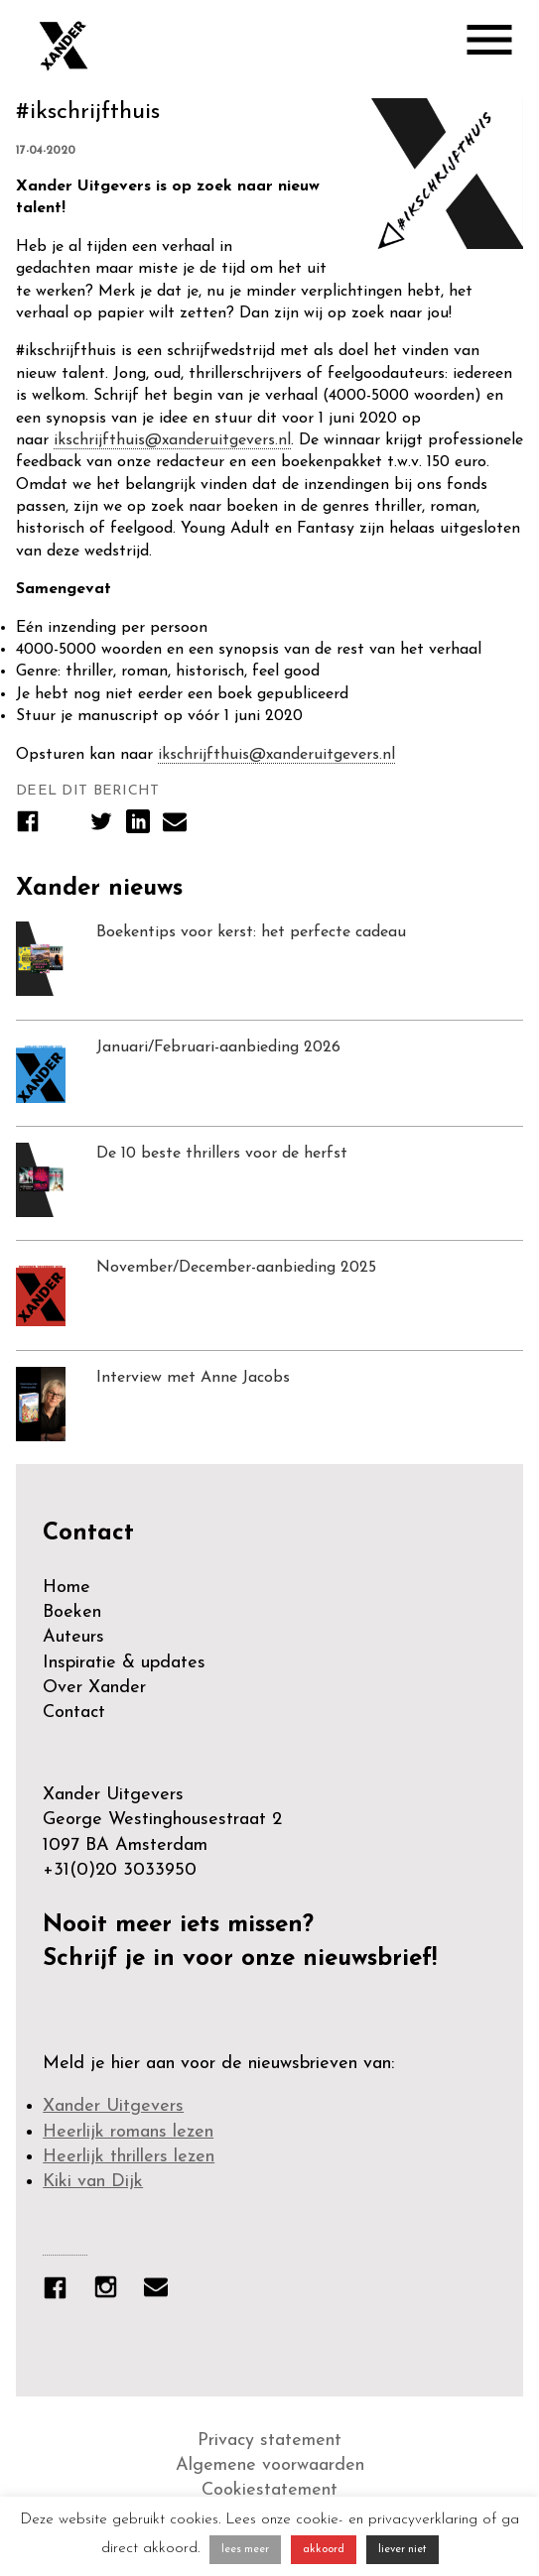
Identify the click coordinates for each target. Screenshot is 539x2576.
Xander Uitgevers (113, 2106)
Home (66, 1587)
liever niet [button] (402, 2549)
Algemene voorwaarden (270, 2465)
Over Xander (94, 1687)
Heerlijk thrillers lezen (128, 2156)
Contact (74, 1712)
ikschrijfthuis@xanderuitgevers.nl (172, 440)
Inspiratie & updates (124, 1663)
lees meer (245, 2549)
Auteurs (73, 1637)
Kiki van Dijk (93, 2181)
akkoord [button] (323, 2549)
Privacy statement (269, 2440)
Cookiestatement (269, 2490)
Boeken (72, 1612)
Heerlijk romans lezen (128, 2132)
